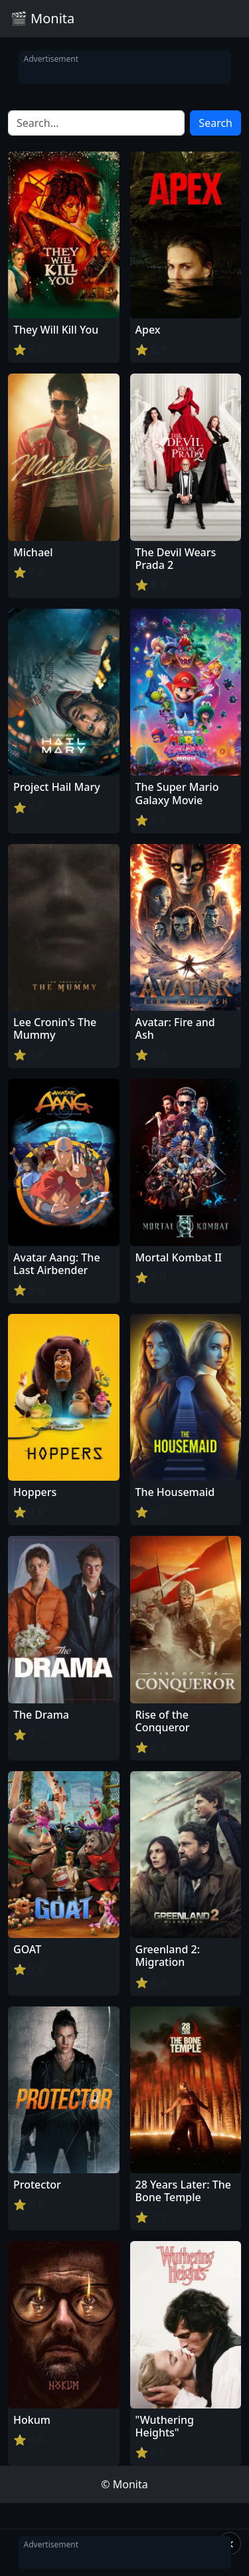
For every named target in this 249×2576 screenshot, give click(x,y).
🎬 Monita (42, 18)
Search (215, 123)
